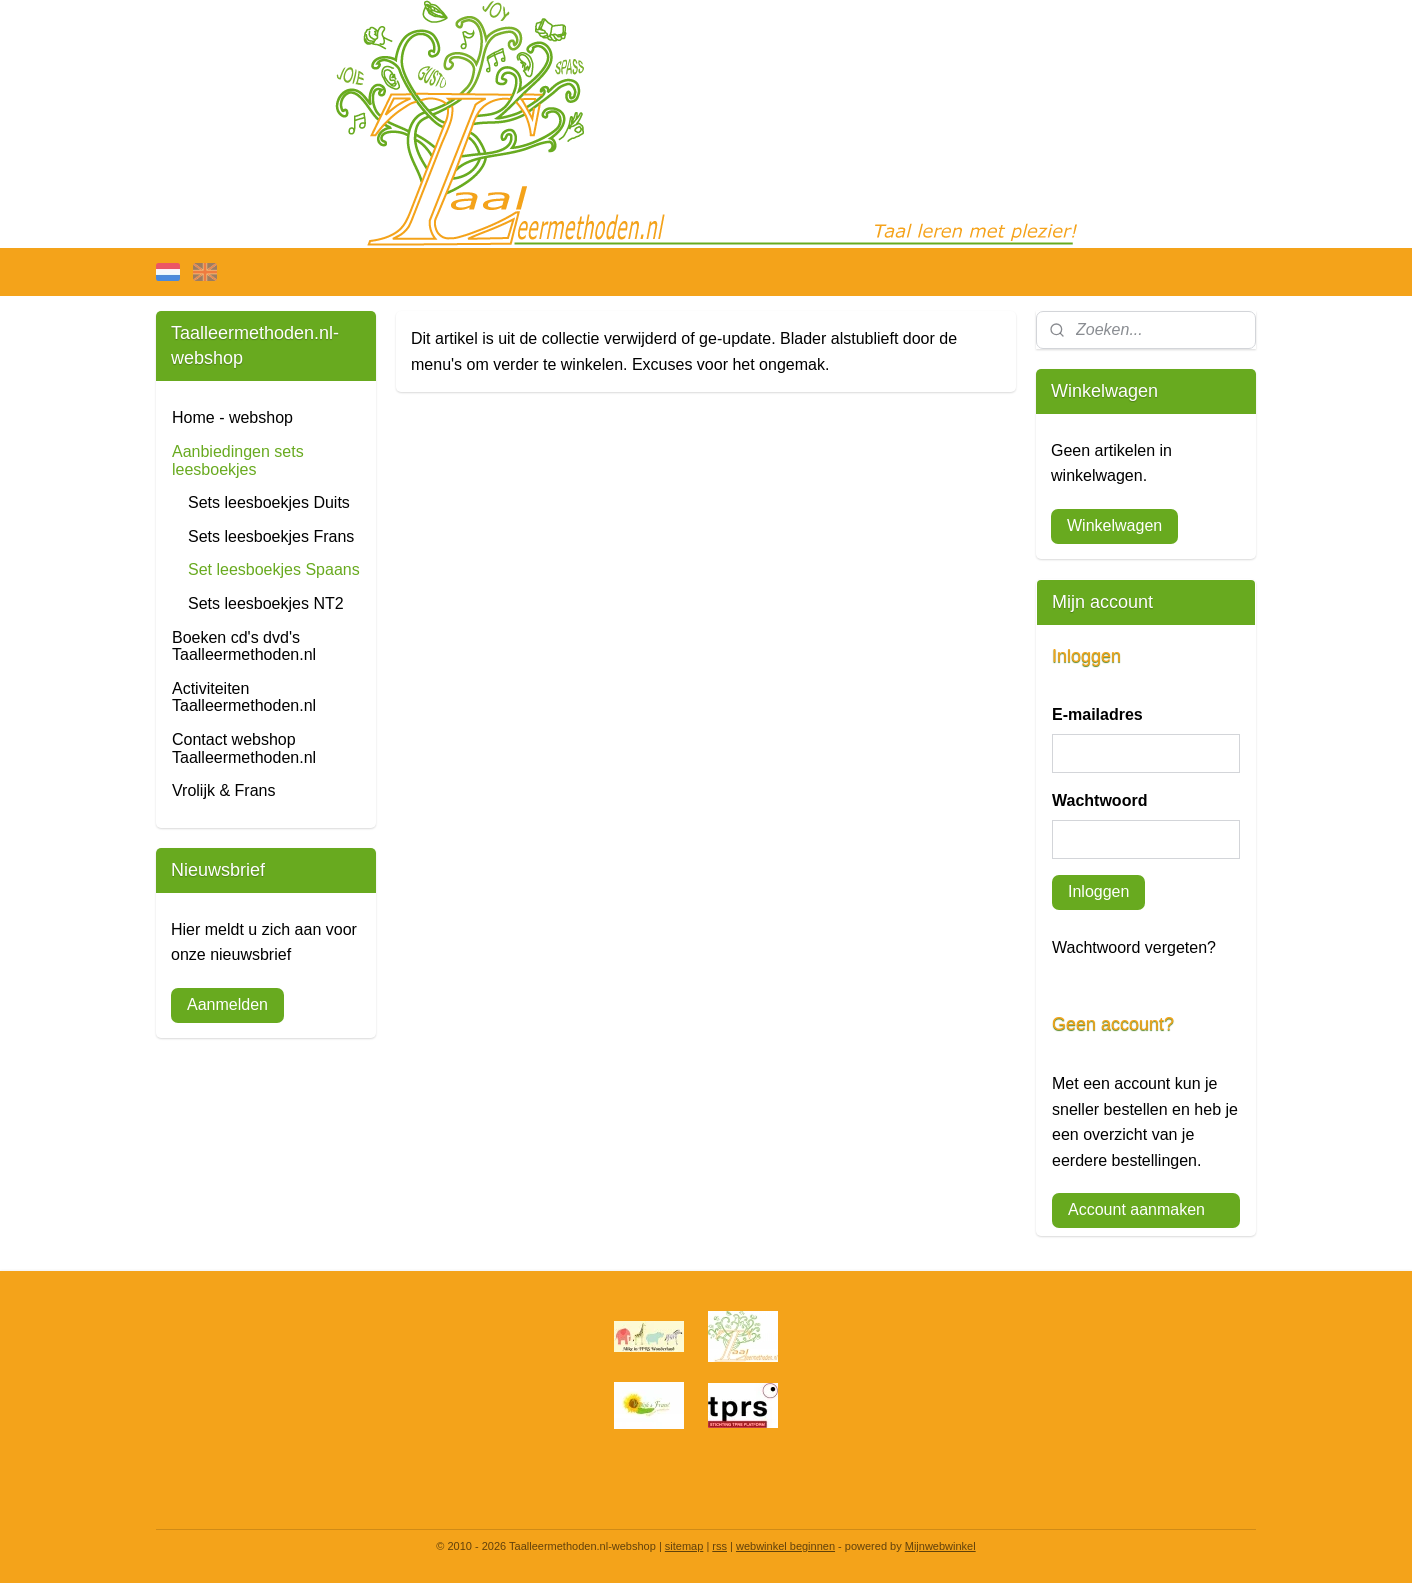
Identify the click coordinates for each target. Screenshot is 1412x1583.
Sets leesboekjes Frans (271, 536)
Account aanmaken (1136, 1209)
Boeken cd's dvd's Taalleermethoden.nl (244, 646)
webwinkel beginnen (785, 1546)
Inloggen (1098, 891)
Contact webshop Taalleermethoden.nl (244, 748)
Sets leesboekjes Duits (269, 502)
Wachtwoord (1099, 800)
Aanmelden (227, 1004)
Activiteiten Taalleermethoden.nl (244, 697)
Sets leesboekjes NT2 (266, 603)
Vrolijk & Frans (223, 790)
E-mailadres (1097, 714)
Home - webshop (232, 417)
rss (719, 1546)
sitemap (684, 1546)
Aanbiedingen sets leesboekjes (238, 460)
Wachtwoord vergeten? (1134, 947)
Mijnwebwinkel (940, 1546)
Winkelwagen (1114, 525)
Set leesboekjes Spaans (274, 569)
